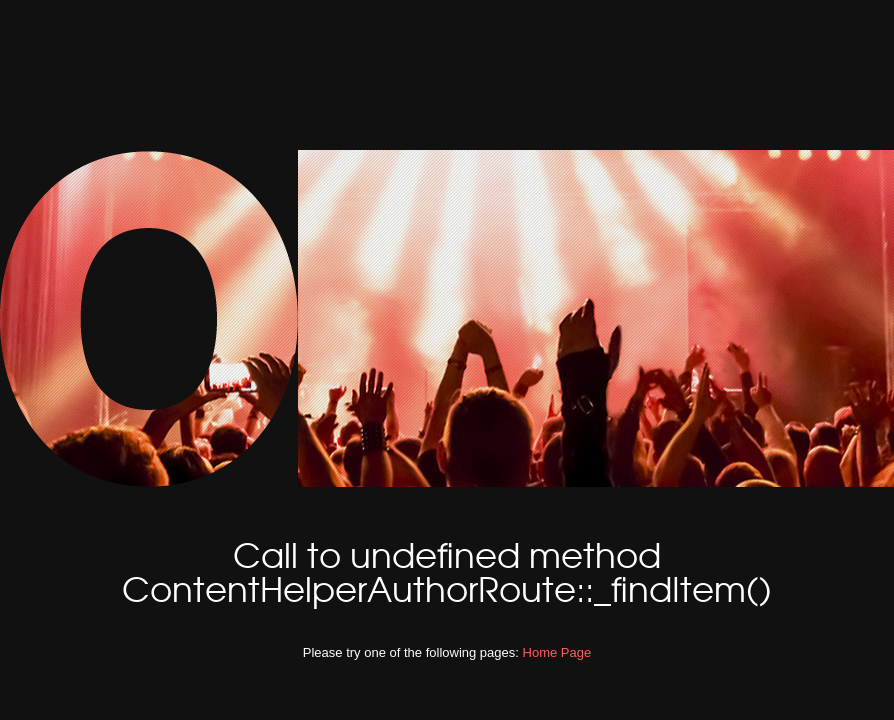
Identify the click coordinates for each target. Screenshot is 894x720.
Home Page (557, 652)
